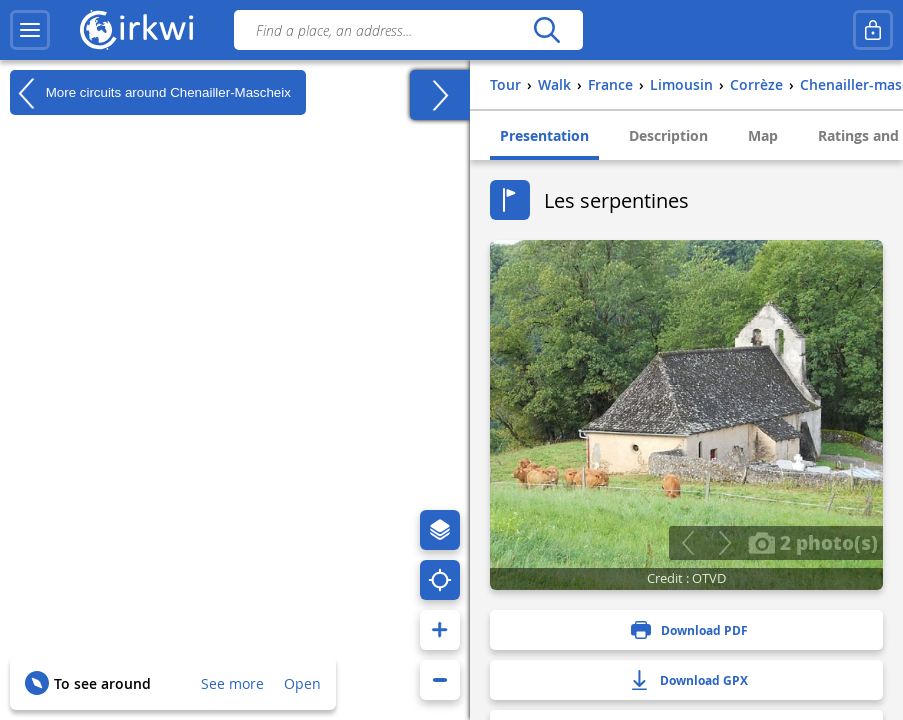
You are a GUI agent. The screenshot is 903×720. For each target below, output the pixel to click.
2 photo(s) (813, 542)
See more (232, 683)
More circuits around (150, 93)
